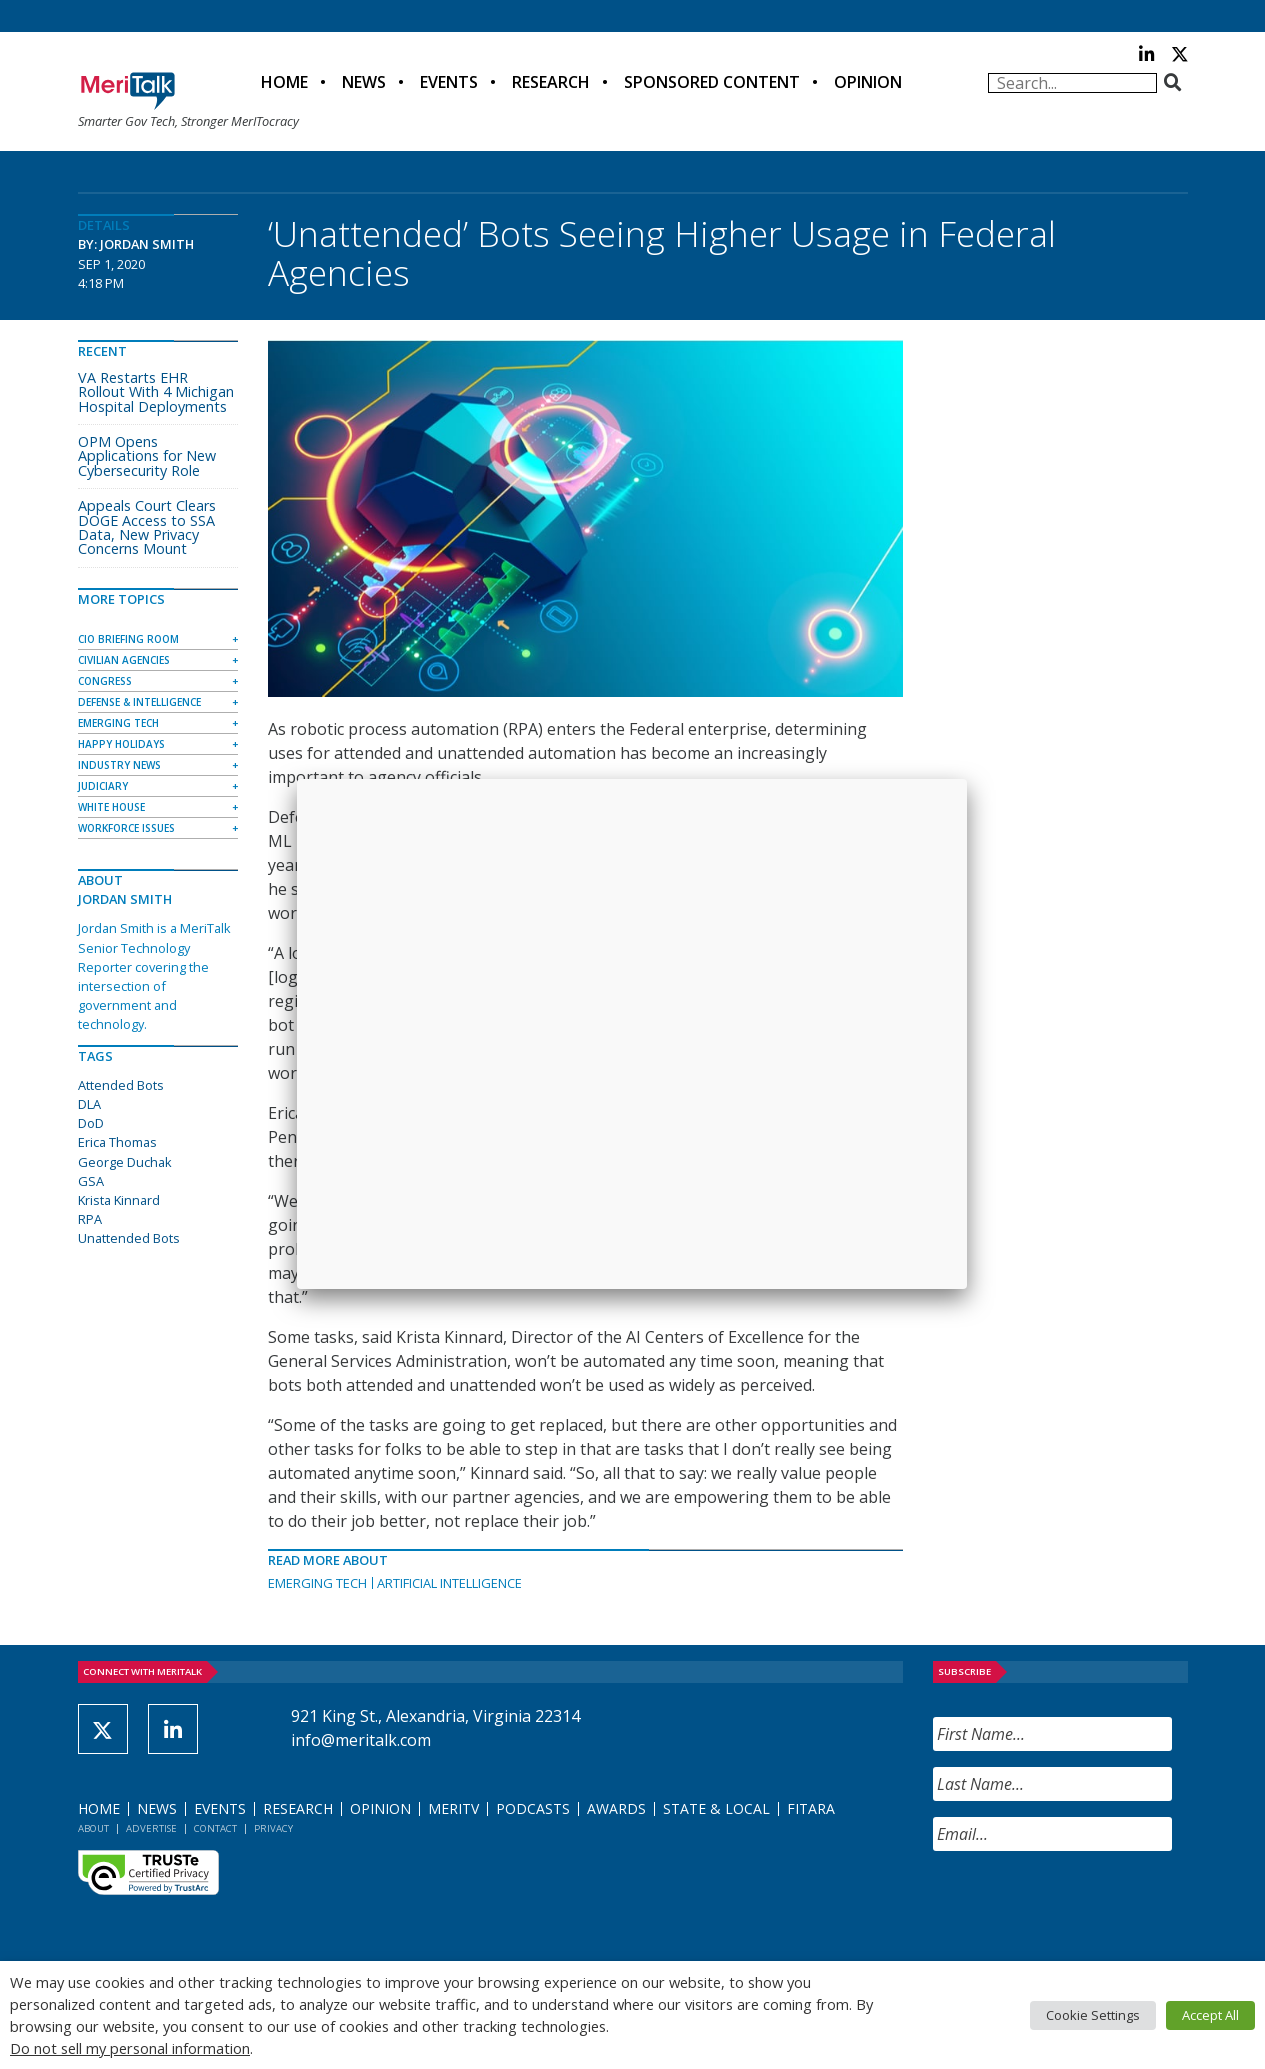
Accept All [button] (1210, 2015)
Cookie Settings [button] (1093, 2015)
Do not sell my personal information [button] (130, 2048)
